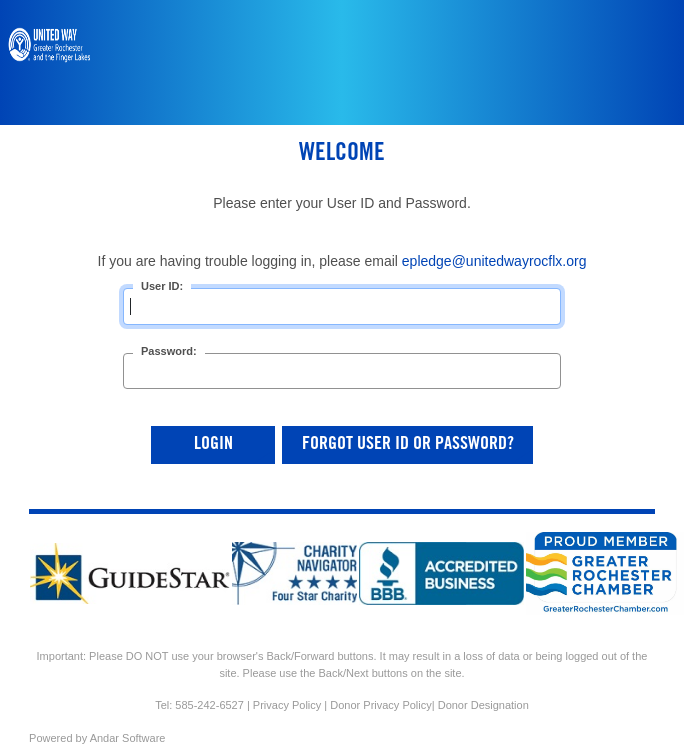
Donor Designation (483, 705)
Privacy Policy (287, 705)
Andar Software (128, 738)
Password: (169, 351)
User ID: (162, 286)
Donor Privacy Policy (380, 705)
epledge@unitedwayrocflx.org (494, 261)
